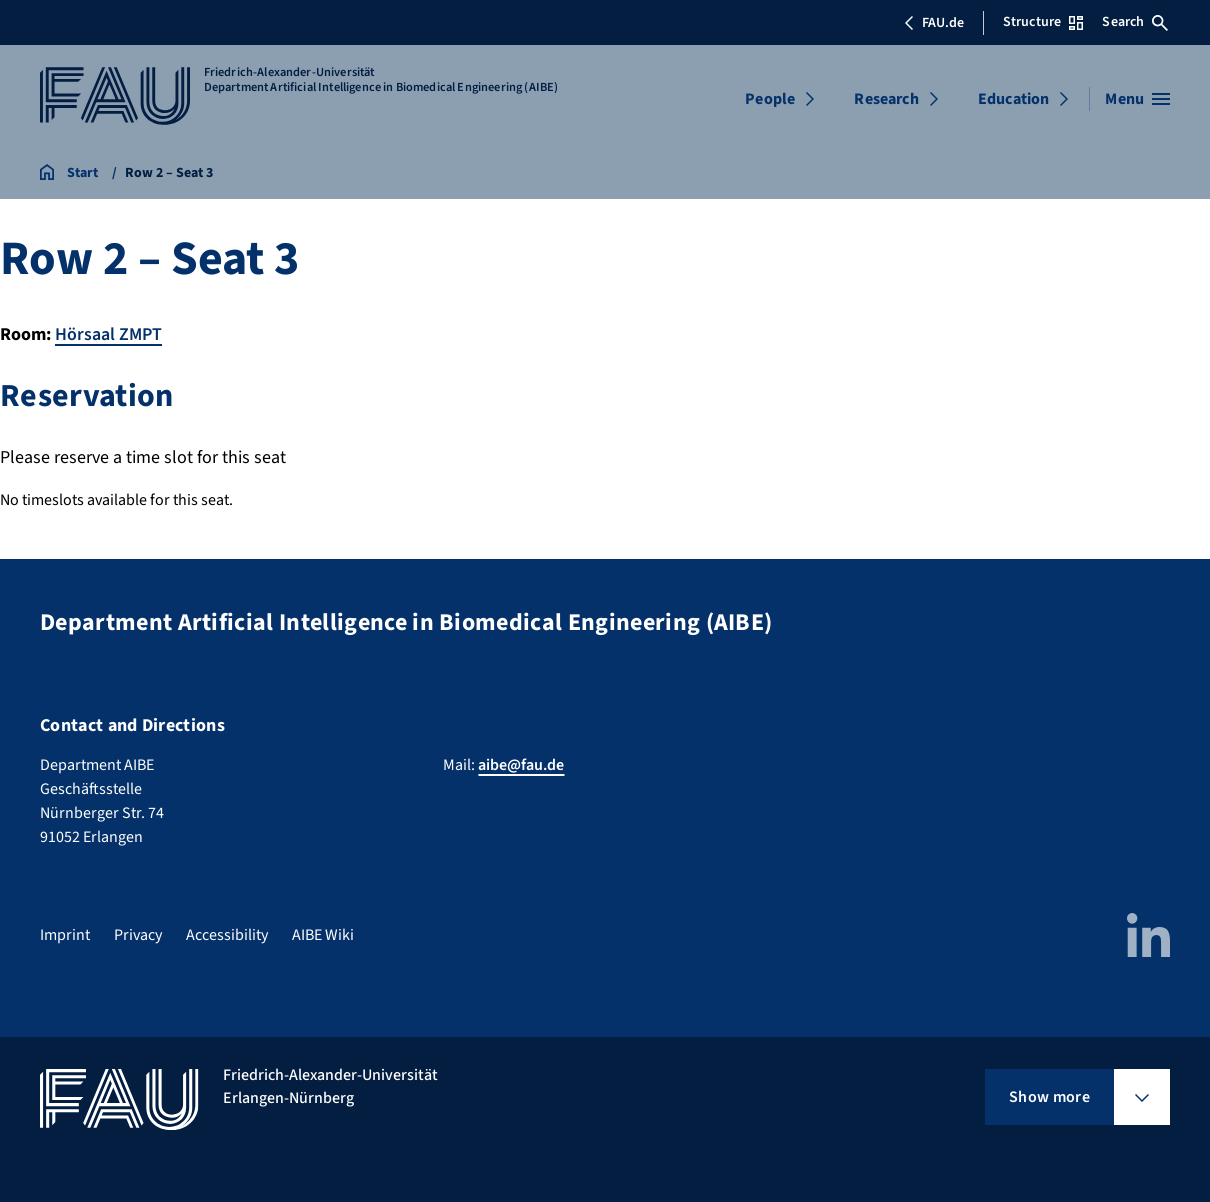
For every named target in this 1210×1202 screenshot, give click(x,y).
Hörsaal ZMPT (108, 334)
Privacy (138, 934)
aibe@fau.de (521, 764)
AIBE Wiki (323, 934)
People (770, 99)
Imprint (65, 934)
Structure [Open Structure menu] (1043, 22)
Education (1013, 99)
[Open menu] (1137, 99)
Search (1135, 22)
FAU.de (934, 23)
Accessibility (227, 934)
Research (886, 99)
